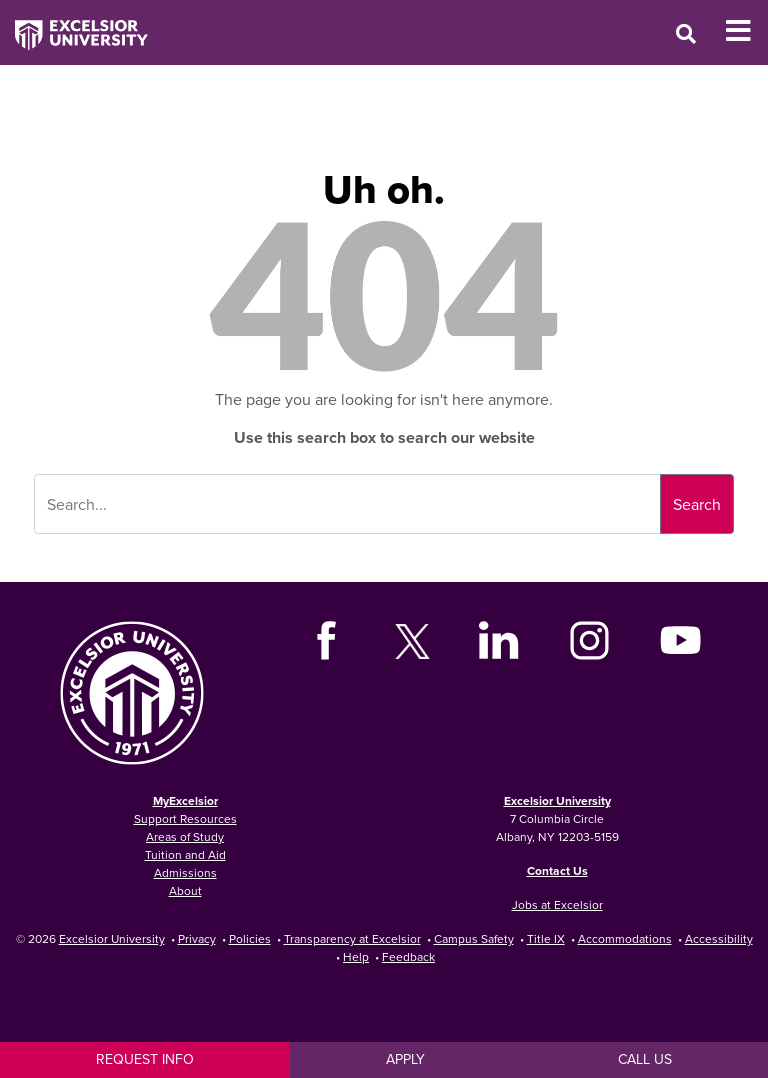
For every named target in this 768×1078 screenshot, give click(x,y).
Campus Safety (474, 938)
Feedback (408, 956)
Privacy (197, 938)
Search (697, 504)
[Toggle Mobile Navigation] (746, 31)
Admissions (185, 872)
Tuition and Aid (185, 854)
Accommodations (625, 938)
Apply (405, 1059)
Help (356, 956)
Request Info (145, 1059)
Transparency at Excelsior (352, 938)
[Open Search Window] (686, 33)
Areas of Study (185, 836)
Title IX (546, 938)
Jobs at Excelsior (557, 904)
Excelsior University (557, 800)
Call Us (645, 1059)
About (185, 890)
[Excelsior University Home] (74, 25)
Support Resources (185, 818)
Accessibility (719, 938)
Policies (250, 938)
